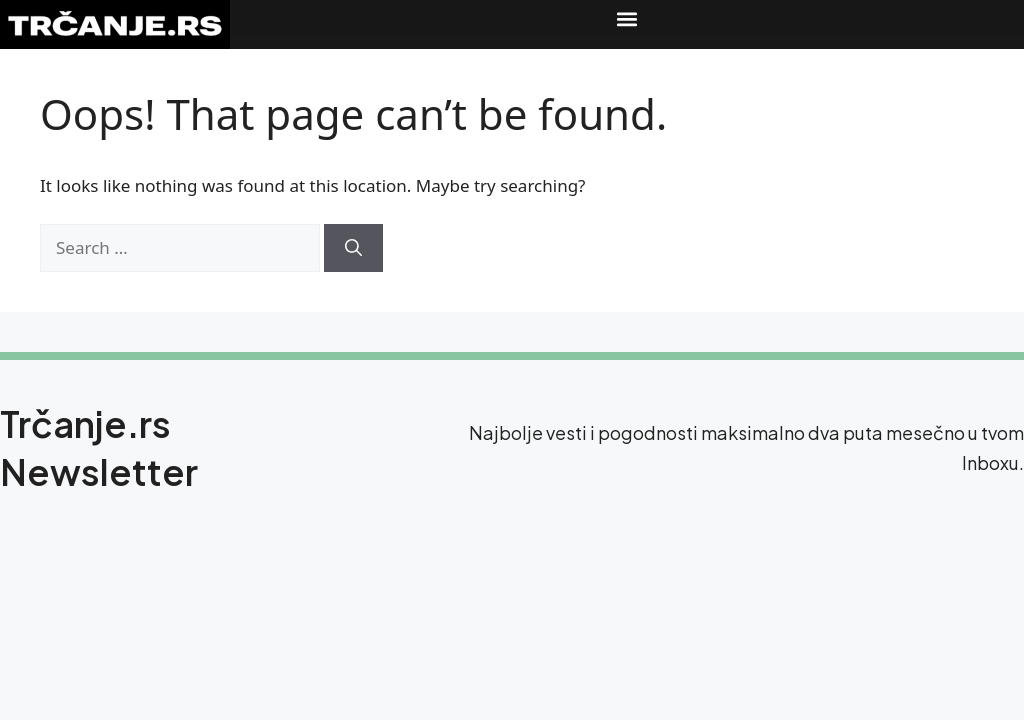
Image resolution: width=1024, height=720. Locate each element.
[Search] (353, 248)
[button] (627, 18)
